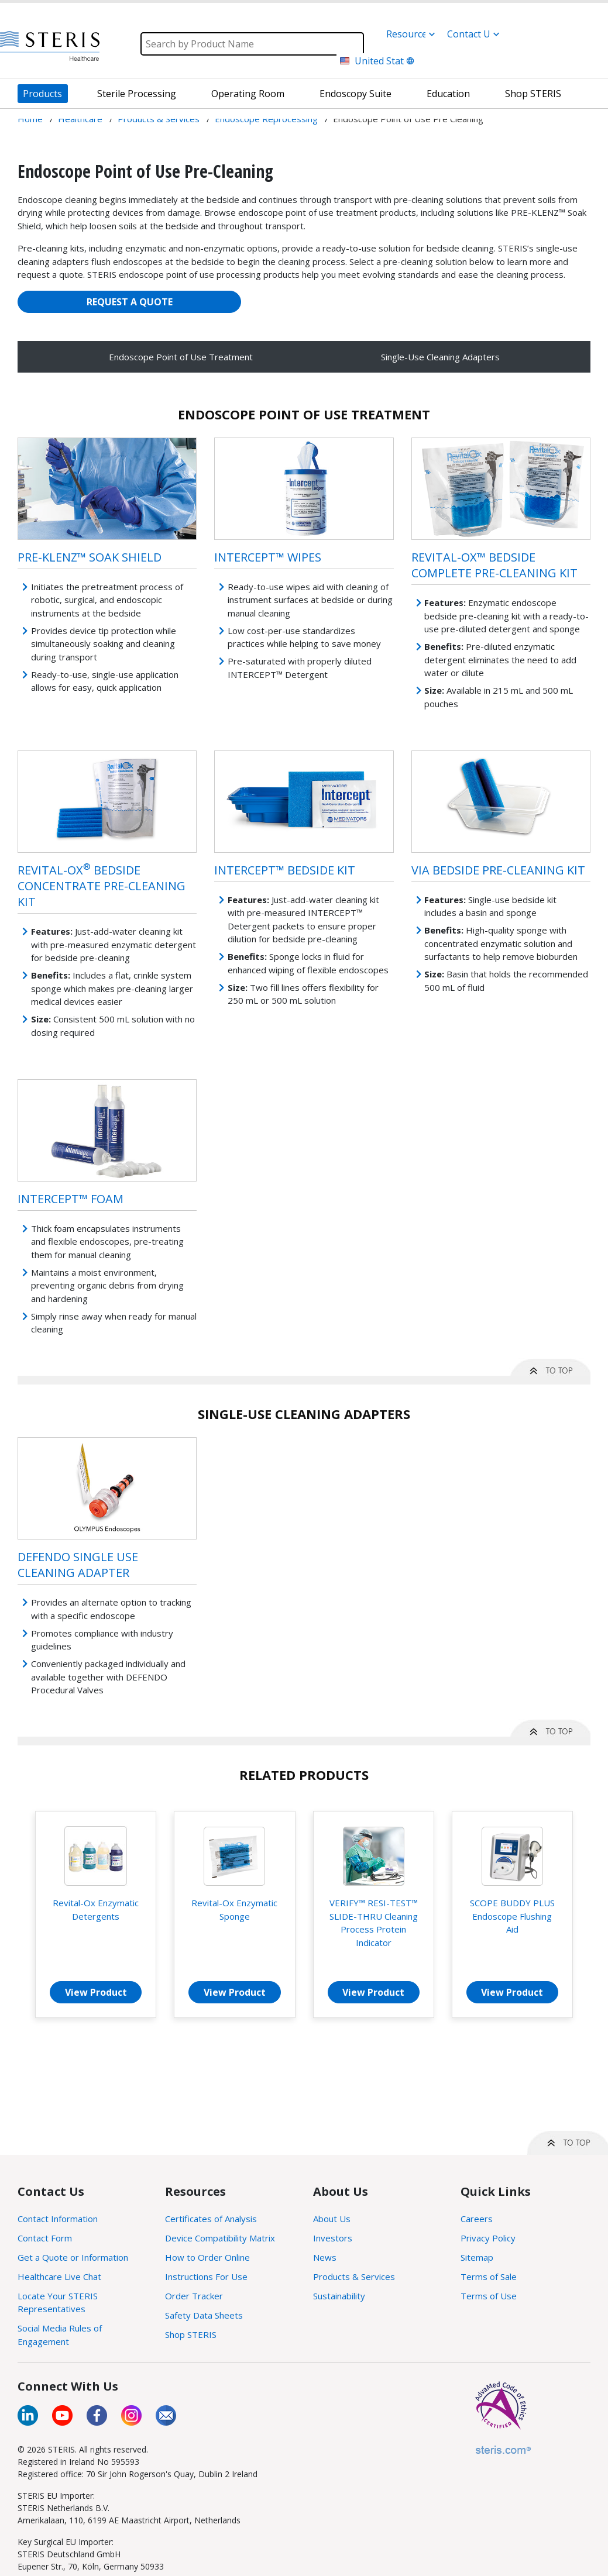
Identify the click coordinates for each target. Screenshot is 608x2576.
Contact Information (58, 2218)
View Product (96, 1992)
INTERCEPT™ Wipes (267, 557)
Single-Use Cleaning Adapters (440, 357)
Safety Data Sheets (204, 2315)
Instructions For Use (206, 2276)
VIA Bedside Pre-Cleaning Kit (498, 870)
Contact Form (45, 2238)
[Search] (252, 44)
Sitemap (477, 2257)
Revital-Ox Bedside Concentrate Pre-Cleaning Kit (102, 886)
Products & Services (354, 2276)
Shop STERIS (191, 2334)
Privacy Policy (488, 2238)
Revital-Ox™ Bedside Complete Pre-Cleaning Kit (494, 565)
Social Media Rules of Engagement (60, 2334)
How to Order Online (207, 2257)
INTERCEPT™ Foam (70, 1199)
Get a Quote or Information (73, 2257)
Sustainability (339, 2296)
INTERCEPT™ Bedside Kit (284, 870)
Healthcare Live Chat (59, 2276)
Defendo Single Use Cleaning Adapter (78, 1564)
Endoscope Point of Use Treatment (181, 357)
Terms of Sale (489, 2276)
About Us (332, 2218)
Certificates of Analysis (211, 2218)
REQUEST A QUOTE (130, 301)
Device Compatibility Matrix (220, 2238)
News (324, 2257)
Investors (332, 2238)
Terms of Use (489, 2296)
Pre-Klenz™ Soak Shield (90, 557)
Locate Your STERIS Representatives (58, 2302)
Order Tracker (194, 2296)
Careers (477, 2218)
